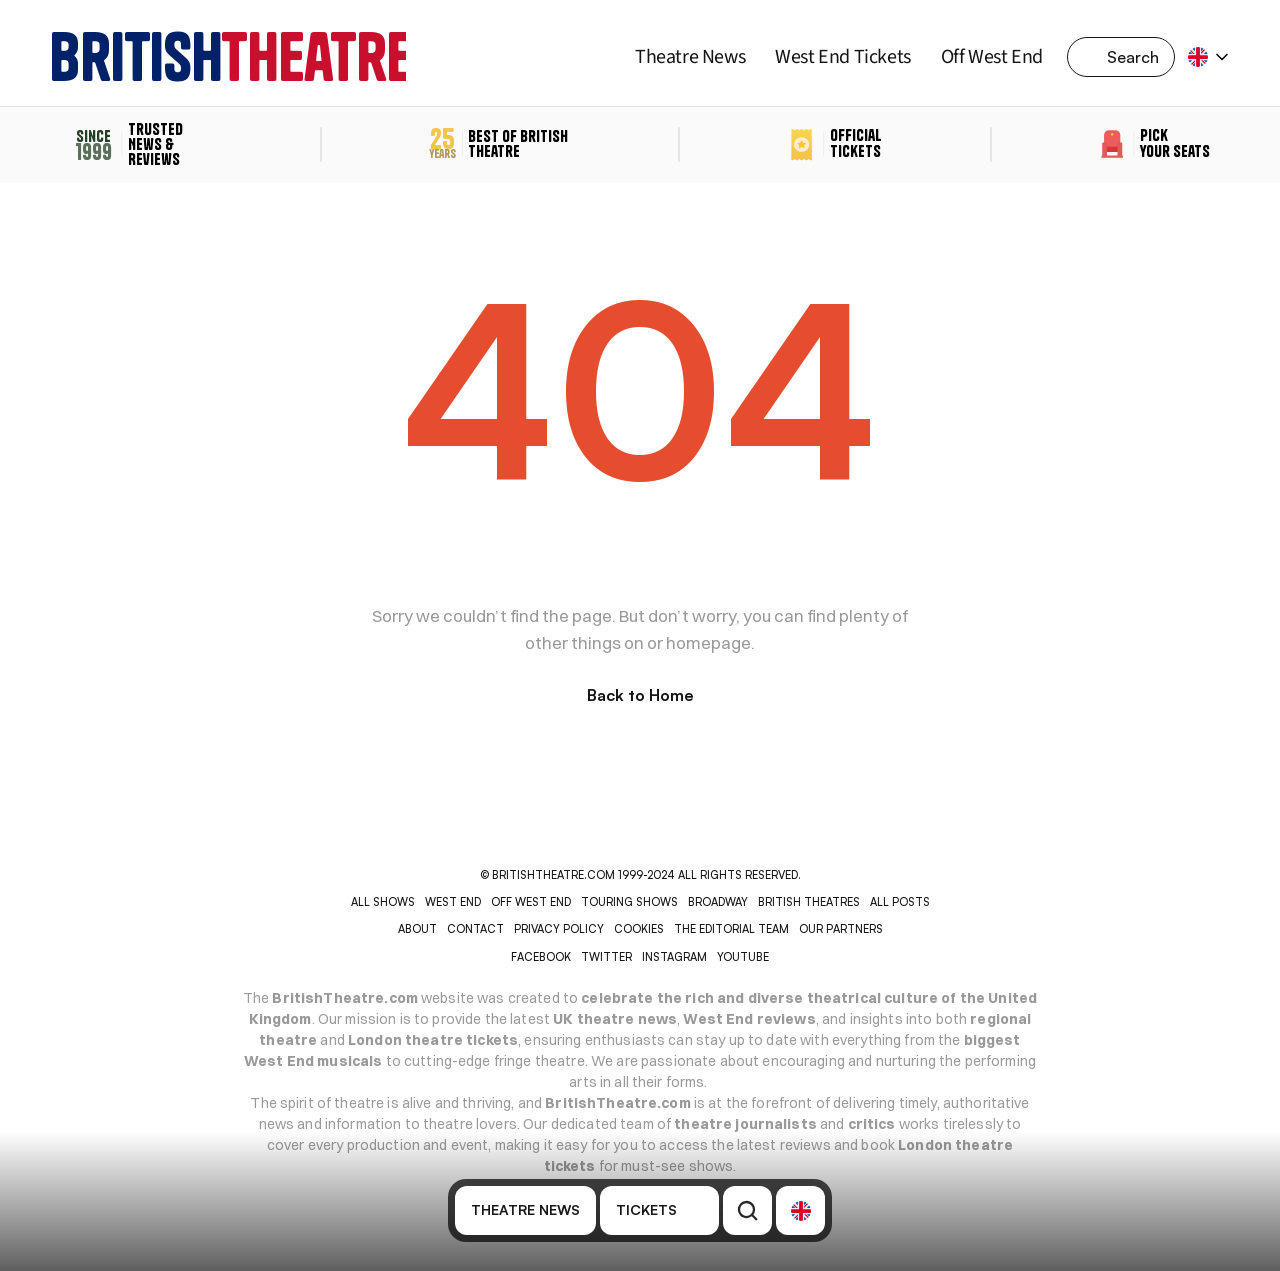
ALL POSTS (900, 902)
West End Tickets (843, 57)
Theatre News (690, 57)
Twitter (606, 957)
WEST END (453, 902)
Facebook (541, 957)
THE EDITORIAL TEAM (731, 929)
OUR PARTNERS (841, 929)
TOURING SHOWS (629, 902)
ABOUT (417, 929)
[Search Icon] (1127, 57)
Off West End (992, 57)
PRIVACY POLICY (559, 929)
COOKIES (639, 929)
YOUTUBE (743, 957)
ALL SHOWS (383, 902)
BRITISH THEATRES (809, 902)
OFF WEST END (531, 902)
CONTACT (475, 929)
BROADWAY (718, 902)
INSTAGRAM (674, 957)
